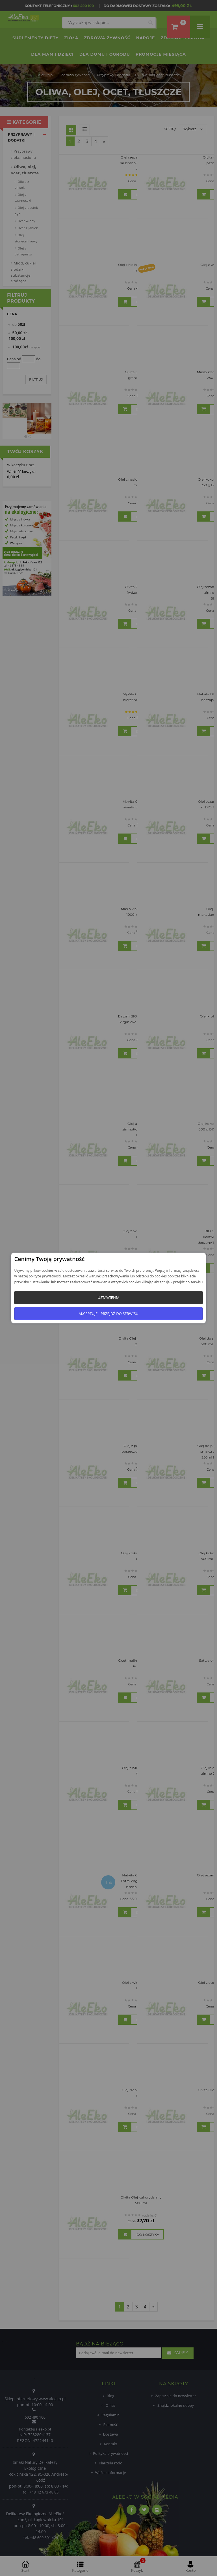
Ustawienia (108, 1297)
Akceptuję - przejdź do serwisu (108, 1313)
